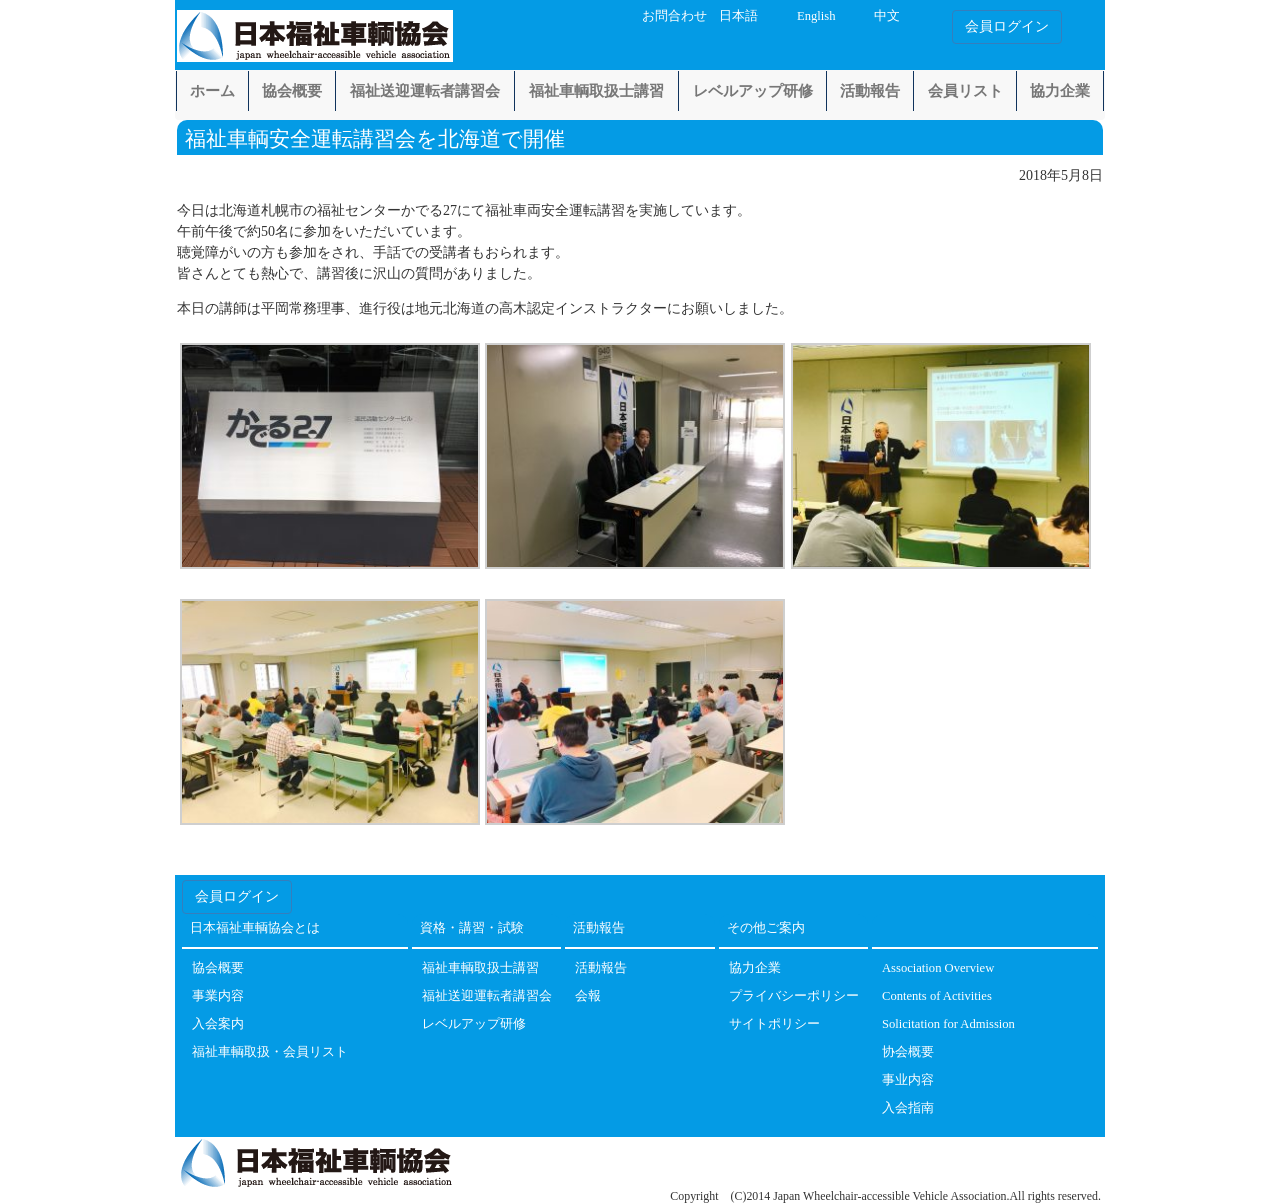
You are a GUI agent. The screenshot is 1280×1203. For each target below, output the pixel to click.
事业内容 (908, 1080)
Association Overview (938, 968)
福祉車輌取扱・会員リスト (270, 1052)
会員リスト (965, 91)
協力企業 (1060, 91)
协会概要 (908, 1052)
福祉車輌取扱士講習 (596, 91)
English (816, 16)
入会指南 (908, 1108)
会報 (588, 996)
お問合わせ (674, 16)
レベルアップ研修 (753, 91)
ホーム (212, 91)
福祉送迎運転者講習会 (425, 91)
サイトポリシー (774, 1024)
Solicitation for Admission (948, 1024)
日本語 (738, 16)
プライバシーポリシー (794, 996)
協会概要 (292, 91)
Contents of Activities (937, 996)
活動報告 (870, 91)
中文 (887, 16)
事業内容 (218, 996)
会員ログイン (1007, 26)
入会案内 (218, 1024)
